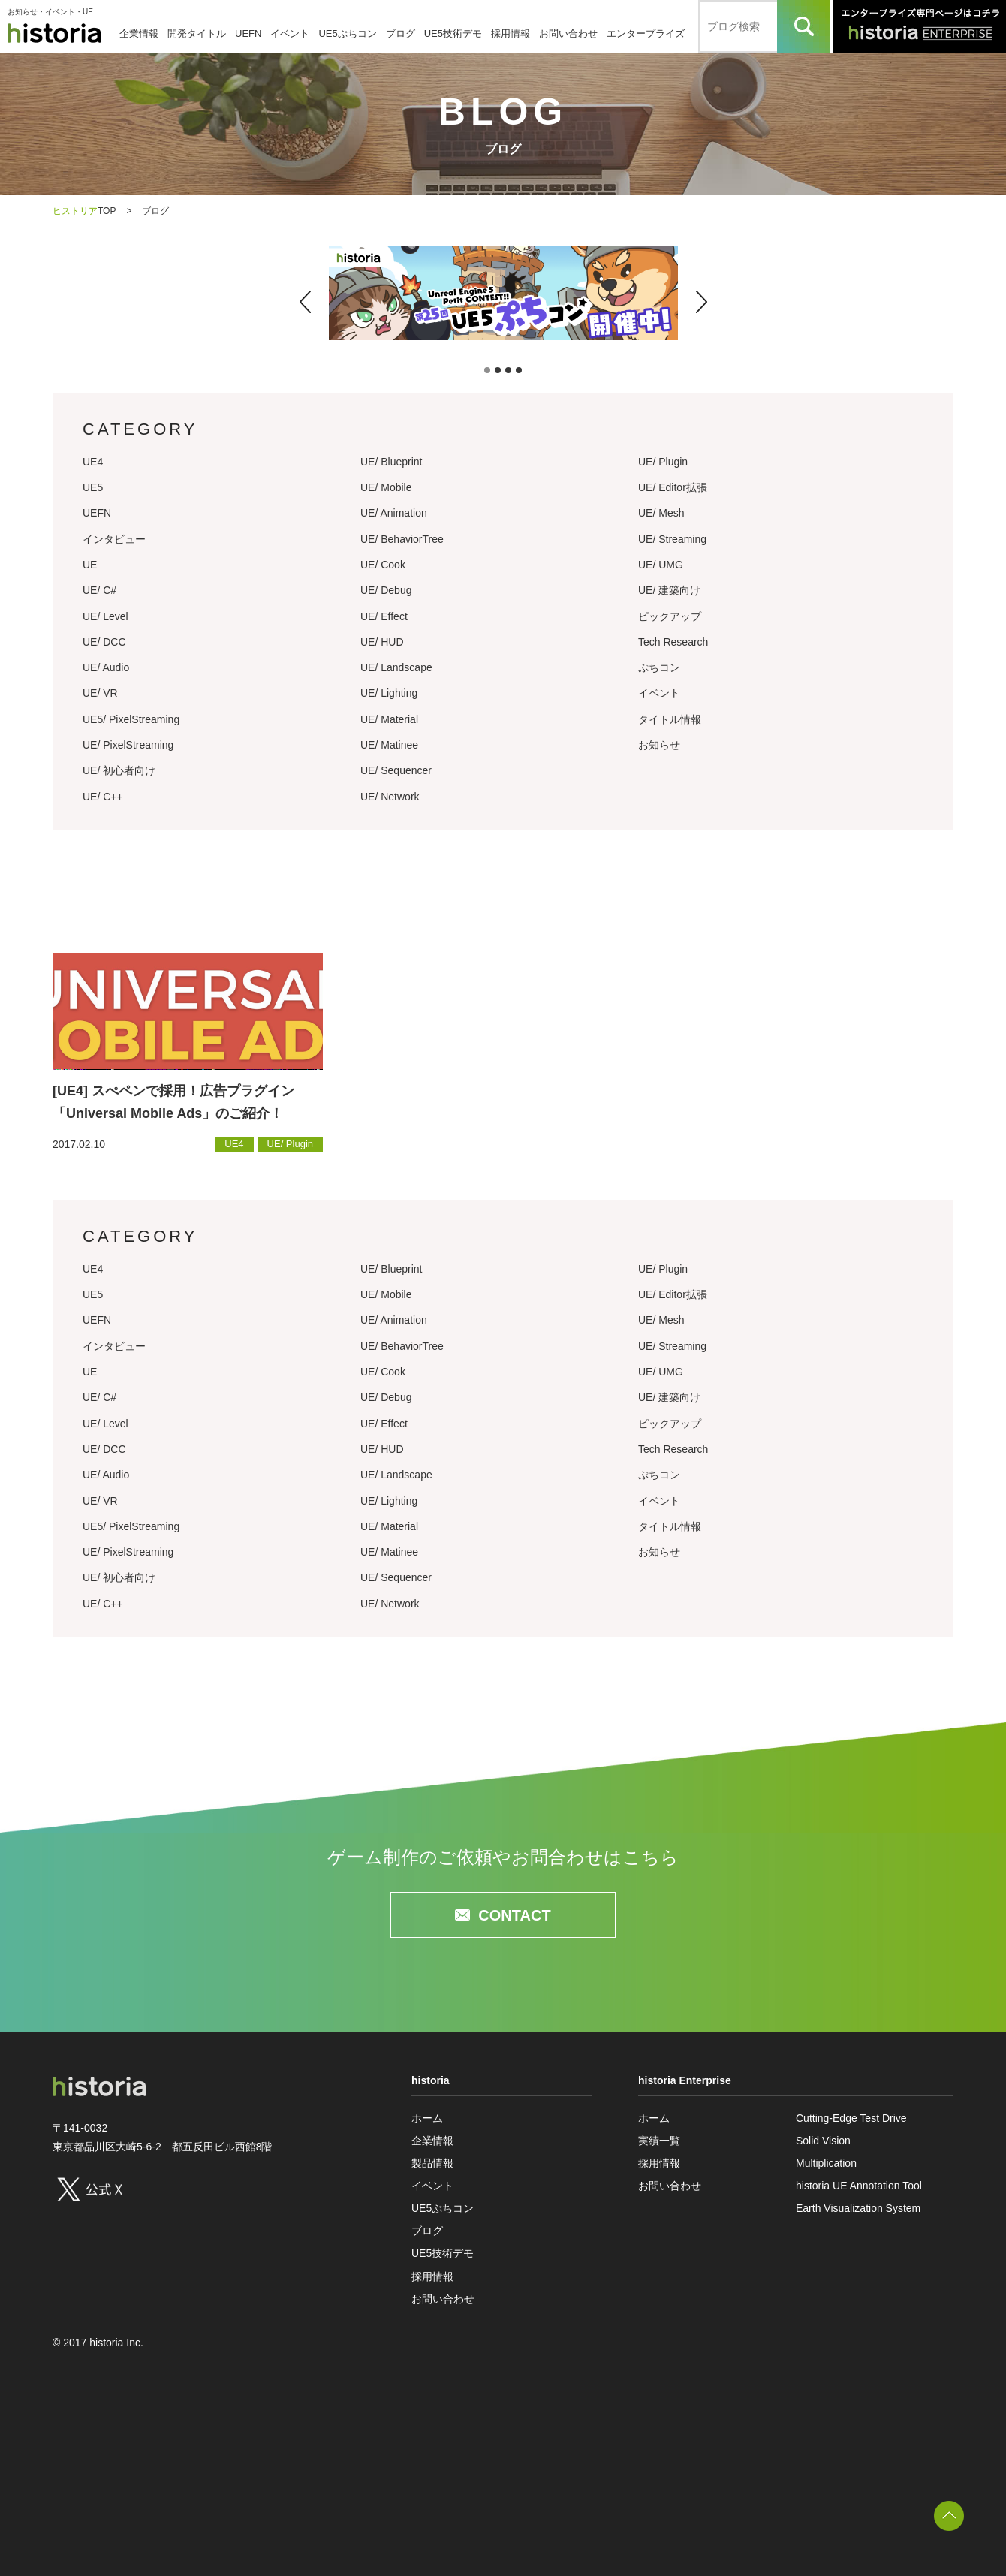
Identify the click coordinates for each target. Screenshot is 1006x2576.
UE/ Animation (393, 513)
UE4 (93, 462)
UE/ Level (105, 616)
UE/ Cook (382, 565)
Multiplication (826, 2163)
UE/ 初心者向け (119, 770)
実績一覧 (659, 2141)
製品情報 (432, 2163)
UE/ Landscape (396, 667)
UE (90, 565)
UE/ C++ (103, 797)
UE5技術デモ (453, 33)
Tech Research (673, 642)
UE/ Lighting (388, 693)
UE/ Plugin (663, 462)
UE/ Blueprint (391, 462)
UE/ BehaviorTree (402, 539)
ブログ (400, 33)
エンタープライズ (646, 33)
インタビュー (114, 539)
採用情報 (510, 33)
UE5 (93, 487)
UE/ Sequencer (396, 770)
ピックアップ (669, 616)
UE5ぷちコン (347, 33)
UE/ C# (99, 590)
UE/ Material (389, 719)
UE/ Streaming (672, 539)
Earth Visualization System (858, 2208)
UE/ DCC (104, 642)
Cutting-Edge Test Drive (851, 2118)
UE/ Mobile (385, 487)
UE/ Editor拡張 (672, 487)
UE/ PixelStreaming (128, 745)
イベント (289, 33)
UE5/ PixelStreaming (131, 719)
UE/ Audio (106, 667)
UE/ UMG (660, 565)
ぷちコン (659, 667)
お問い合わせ (568, 33)
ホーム (427, 2118)
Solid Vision (823, 2141)
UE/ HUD (382, 642)
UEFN (248, 33)
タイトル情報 (669, 719)
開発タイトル (196, 33)
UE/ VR (100, 693)
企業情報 (138, 33)
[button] (305, 301)
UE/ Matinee (389, 745)
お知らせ (659, 745)
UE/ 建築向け (669, 590)
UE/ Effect (384, 616)
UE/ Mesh (661, 513)
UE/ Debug (385, 590)
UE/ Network (390, 797)
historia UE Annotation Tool (859, 2186)
